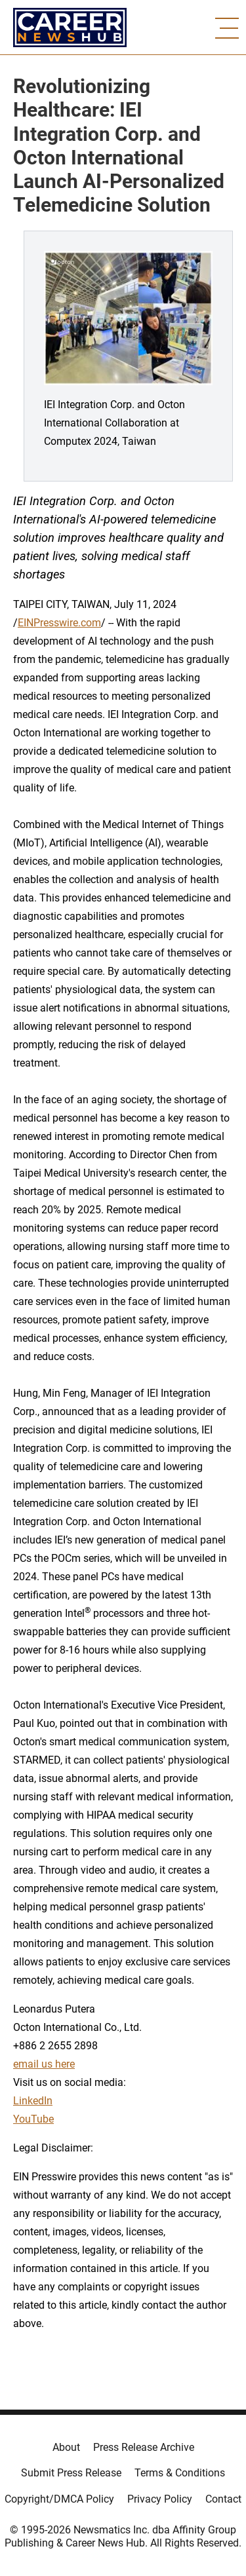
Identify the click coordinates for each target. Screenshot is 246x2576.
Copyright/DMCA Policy (59, 2499)
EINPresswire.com (59, 622)
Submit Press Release (71, 2473)
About (66, 2447)
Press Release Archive (143, 2447)
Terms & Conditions (179, 2473)
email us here (44, 2064)
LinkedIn (32, 2100)
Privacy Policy (159, 2499)
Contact (223, 2499)
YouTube (33, 2119)
